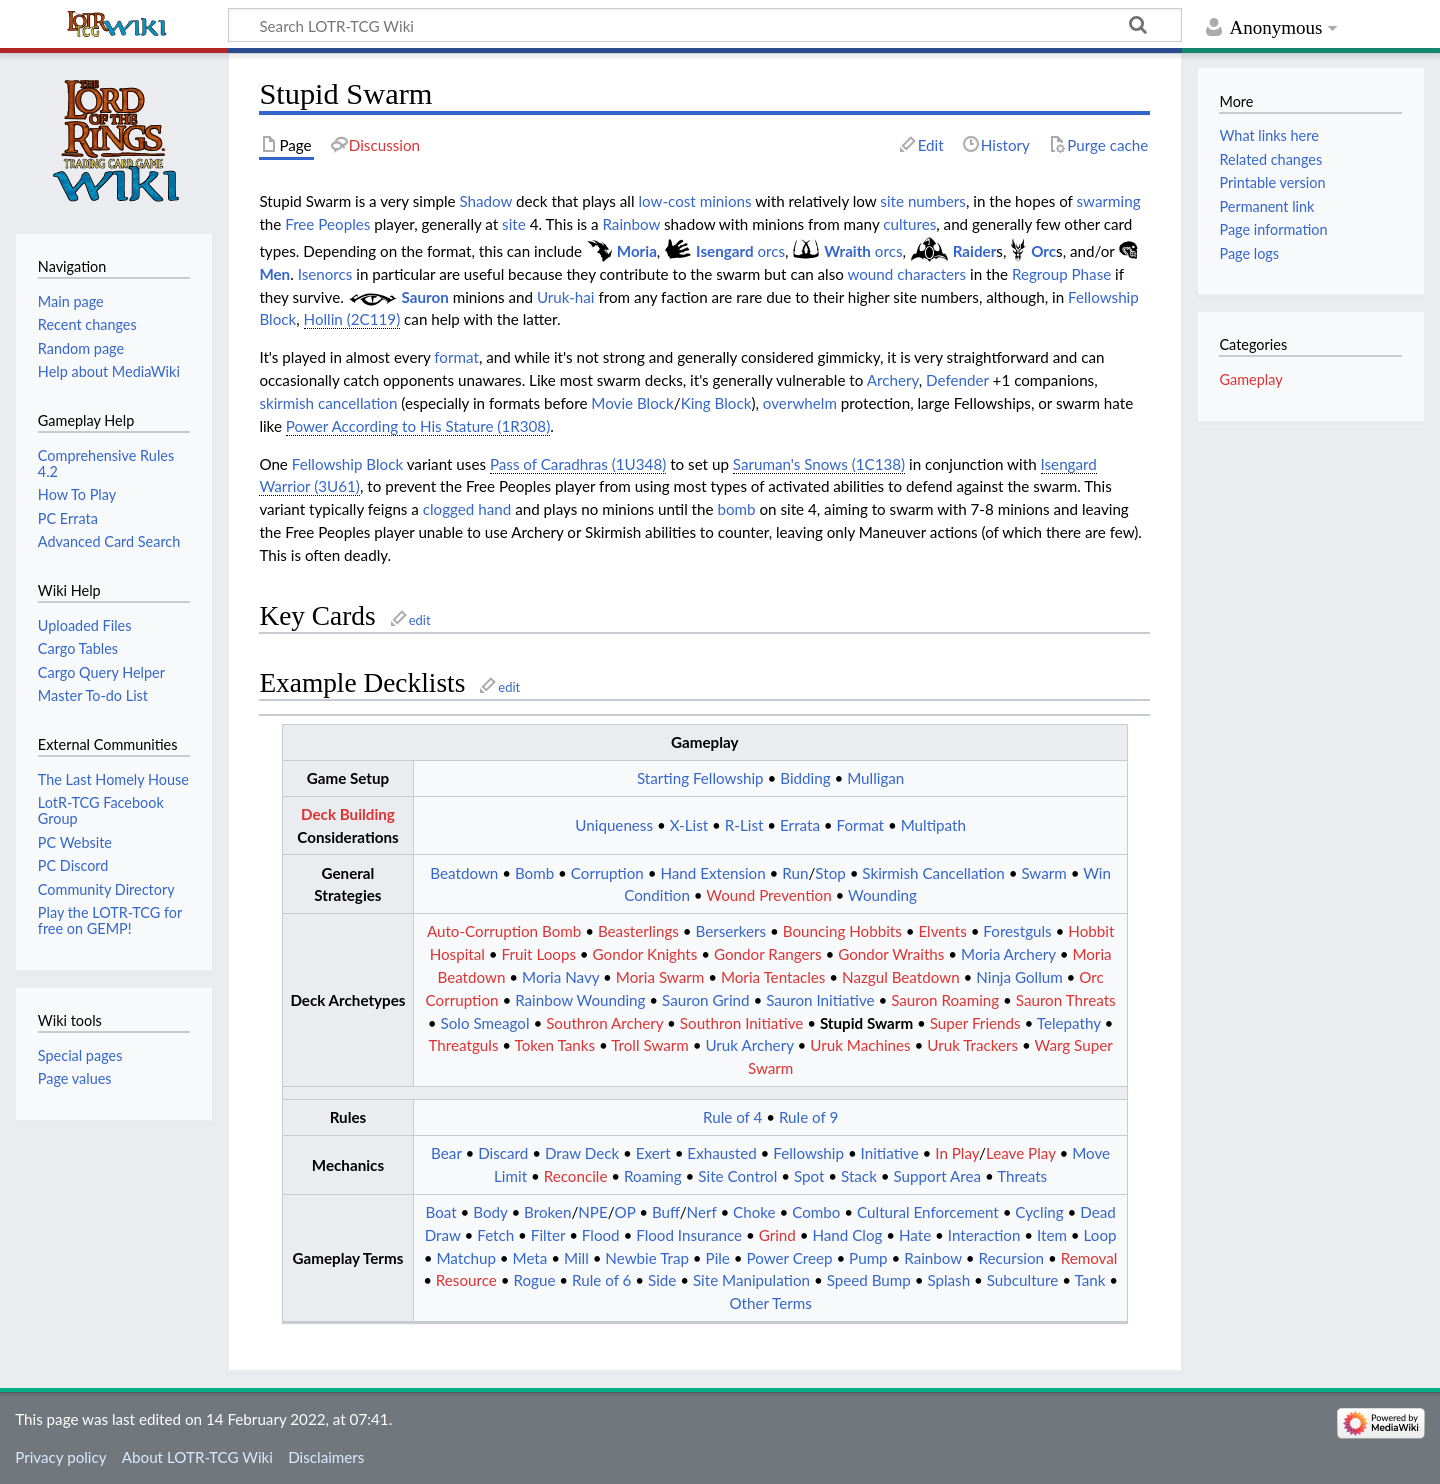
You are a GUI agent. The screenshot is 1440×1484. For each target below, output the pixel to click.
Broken (547, 1212)
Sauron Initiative (820, 1000)
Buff (666, 1212)
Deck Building (348, 814)
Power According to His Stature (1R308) (418, 426)
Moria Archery (1008, 954)
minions (726, 201)
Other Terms (770, 1303)
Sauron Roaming (945, 1000)
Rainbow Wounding (580, 1000)
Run (795, 873)
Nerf (702, 1212)
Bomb (534, 873)
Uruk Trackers (972, 1045)
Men (274, 274)
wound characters (906, 274)
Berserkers (730, 931)
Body (490, 1212)
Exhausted (721, 1153)
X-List (689, 825)
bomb (736, 509)
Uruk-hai (566, 297)
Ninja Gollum (1019, 977)
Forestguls (1017, 931)
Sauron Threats (1066, 1000)
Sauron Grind (705, 1000)
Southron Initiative (741, 1023)
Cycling (1039, 1212)
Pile (718, 1258)
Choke (754, 1212)
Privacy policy (60, 1457)
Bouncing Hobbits (842, 931)
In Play (957, 1153)
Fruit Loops (539, 954)
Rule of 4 (732, 1117)
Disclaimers (326, 1457)
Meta (530, 1258)
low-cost (666, 201)
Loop (1100, 1235)
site (514, 224)
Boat (440, 1212)
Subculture (1023, 1280)
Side (662, 1280)
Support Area (937, 1176)
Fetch (495, 1235)
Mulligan (875, 778)
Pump (868, 1258)
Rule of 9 (808, 1117)
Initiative (890, 1153)
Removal (1089, 1258)
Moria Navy (560, 977)
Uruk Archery (749, 1045)
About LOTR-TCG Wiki (197, 1457)
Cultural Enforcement (928, 1212)
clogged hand (467, 509)
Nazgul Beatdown (901, 977)
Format (860, 825)
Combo (816, 1212)
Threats (1022, 1176)
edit (420, 620)
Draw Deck (582, 1153)
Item (1052, 1235)
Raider (975, 251)
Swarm (1043, 873)
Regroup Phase (1061, 274)
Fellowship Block (347, 464)
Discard (503, 1153)
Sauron (425, 297)
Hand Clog (847, 1235)
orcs (771, 251)
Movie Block (632, 403)
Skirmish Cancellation (933, 873)
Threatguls (463, 1045)
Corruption (607, 873)
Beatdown (464, 873)
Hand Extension (712, 873)
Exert (653, 1153)
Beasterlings (638, 931)
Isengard (724, 251)
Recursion (1012, 1258)
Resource (466, 1280)
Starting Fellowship (700, 778)
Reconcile (576, 1176)
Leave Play (1021, 1153)
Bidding (805, 778)
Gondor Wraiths (891, 954)
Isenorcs (325, 274)
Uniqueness (614, 825)
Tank (1089, 1280)
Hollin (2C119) (352, 319)
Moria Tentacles (773, 977)
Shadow (485, 201)
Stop (830, 873)
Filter (548, 1235)
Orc (1043, 251)
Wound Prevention (768, 895)
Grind (777, 1235)
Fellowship (808, 1153)
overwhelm (800, 403)
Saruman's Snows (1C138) (819, 464)
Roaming (653, 1176)
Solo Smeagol (485, 1023)
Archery (893, 380)
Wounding (882, 895)
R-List (744, 825)
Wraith (847, 251)
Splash (948, 1280)
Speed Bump (869, 1280)
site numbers (923, 201)
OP (624, 1212)
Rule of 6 (601, 1280)
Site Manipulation (751, 1280)
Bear (446, 1153)
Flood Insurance (689, 1235)
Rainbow (631, 224)
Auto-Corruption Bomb (504, 931)
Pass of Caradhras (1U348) (578, 464)
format (456, 357)
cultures (909, 224)
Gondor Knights (645, 954)
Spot (809, 1176)
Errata (800, 825)
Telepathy (1069, 1023)
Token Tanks (555, 1045)
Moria (637, 251)
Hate (915, 1235)
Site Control (737, 1176)
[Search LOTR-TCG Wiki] (681, 25)
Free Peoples (327, 224)
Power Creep (789, 1258)
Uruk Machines (860, 1045)
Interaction (984, 1235)
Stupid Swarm (866, 1023)
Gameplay (1250, 379)
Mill (576, 1258)
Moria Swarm (660, 977)
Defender (957, 380)
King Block (716, 403)
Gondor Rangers (768, 954)
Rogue (534, 1280)
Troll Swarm (650, 1045)
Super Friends (975, 1023)
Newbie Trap (647, 1258)
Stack (859, 1176)
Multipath (933, 825)
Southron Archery (604, 1023)
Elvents (942, 931)
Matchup (466, 1258)
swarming (1109, 201)
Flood (601, 1235)
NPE (593, 1212)
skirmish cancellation (328, 403)
